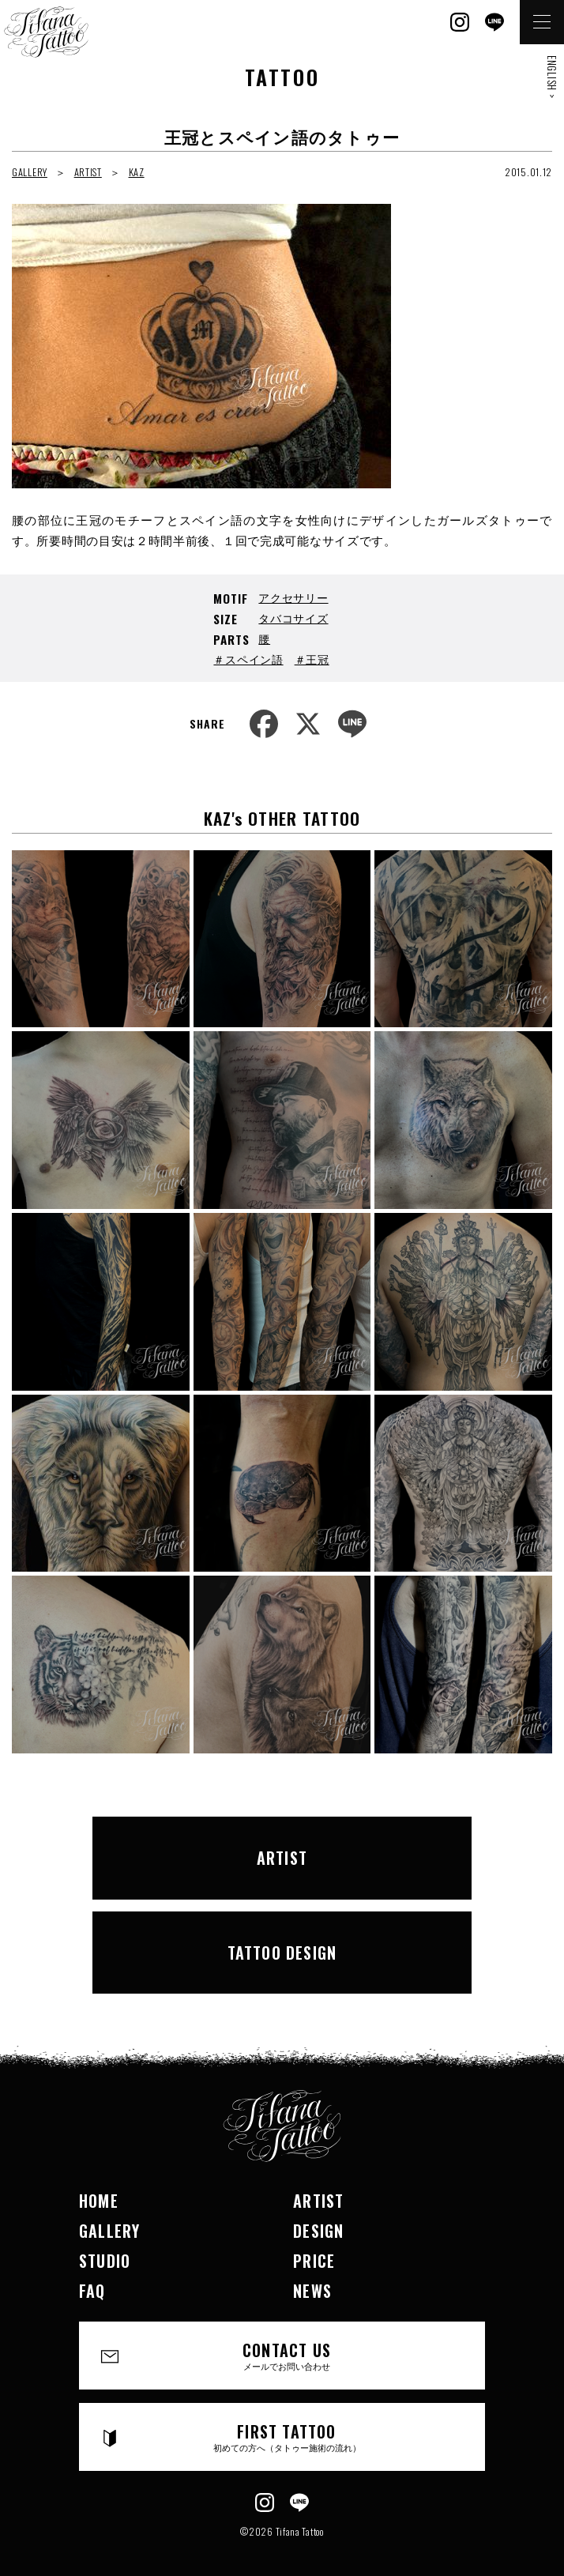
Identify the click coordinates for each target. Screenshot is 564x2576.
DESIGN (318, 2231)
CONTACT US (286, 2355)
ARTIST (88, 171)
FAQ (92, 2291)
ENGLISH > (552, 76)
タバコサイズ (293, 617)
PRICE (314, 2261)
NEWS (312, 2291)
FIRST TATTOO (286, 2437)
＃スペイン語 (248, 658)
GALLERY (29, 171)
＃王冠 (312, 658)
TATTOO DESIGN (282, 1952)
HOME (98, 2201)
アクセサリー (293, 597)
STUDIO (104, 2261)
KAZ (137, 171)
